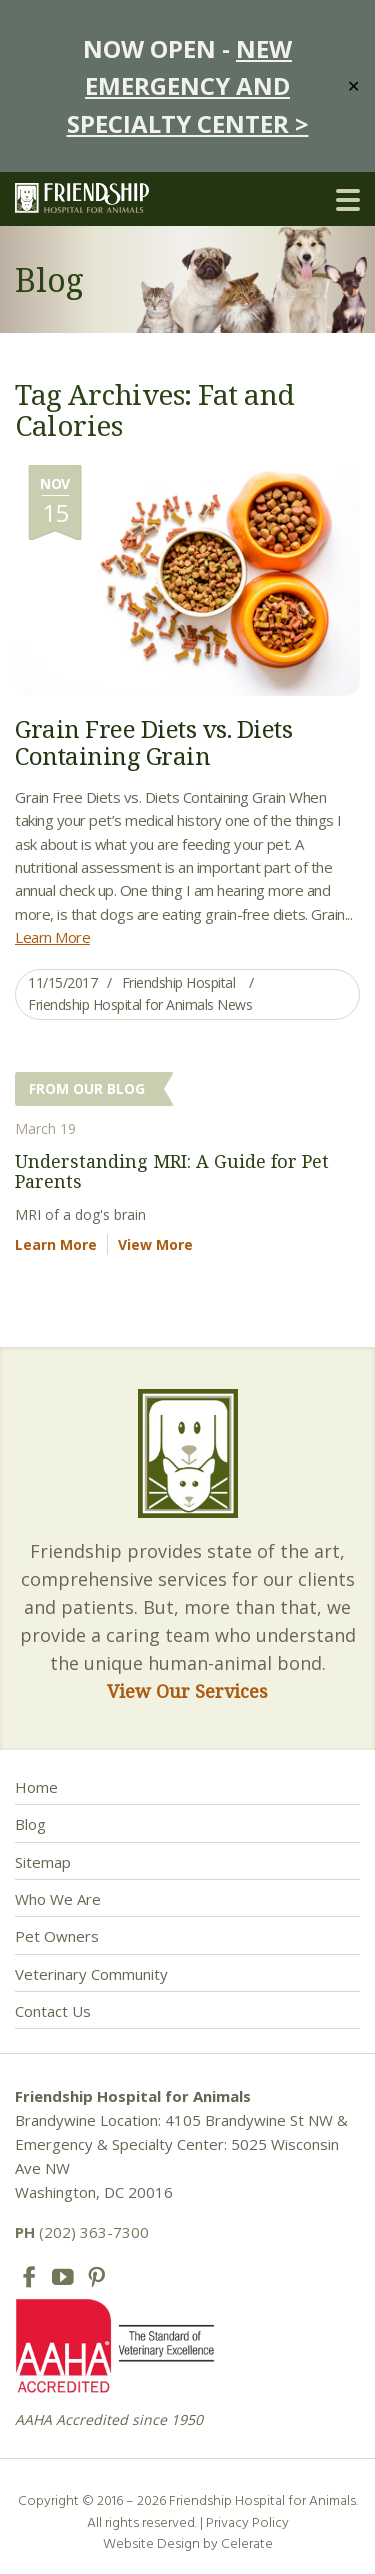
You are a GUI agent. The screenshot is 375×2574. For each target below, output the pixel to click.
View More (155, 1244)
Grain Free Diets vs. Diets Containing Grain (153, 741)
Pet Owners (57, 1936)
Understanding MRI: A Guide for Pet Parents (172, 1171)
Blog (30, 1824)
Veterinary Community (91, 1974)
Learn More (52, 937)
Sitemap (43, 1862)
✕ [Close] (353, 86)
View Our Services (187, 1691)
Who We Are (58, 1899)
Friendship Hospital (179, 982)
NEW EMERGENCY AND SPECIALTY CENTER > (188, 86)
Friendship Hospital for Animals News (140, 1004)
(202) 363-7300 (82, 2232)
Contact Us (53, 2011)
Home (36, 1787)
